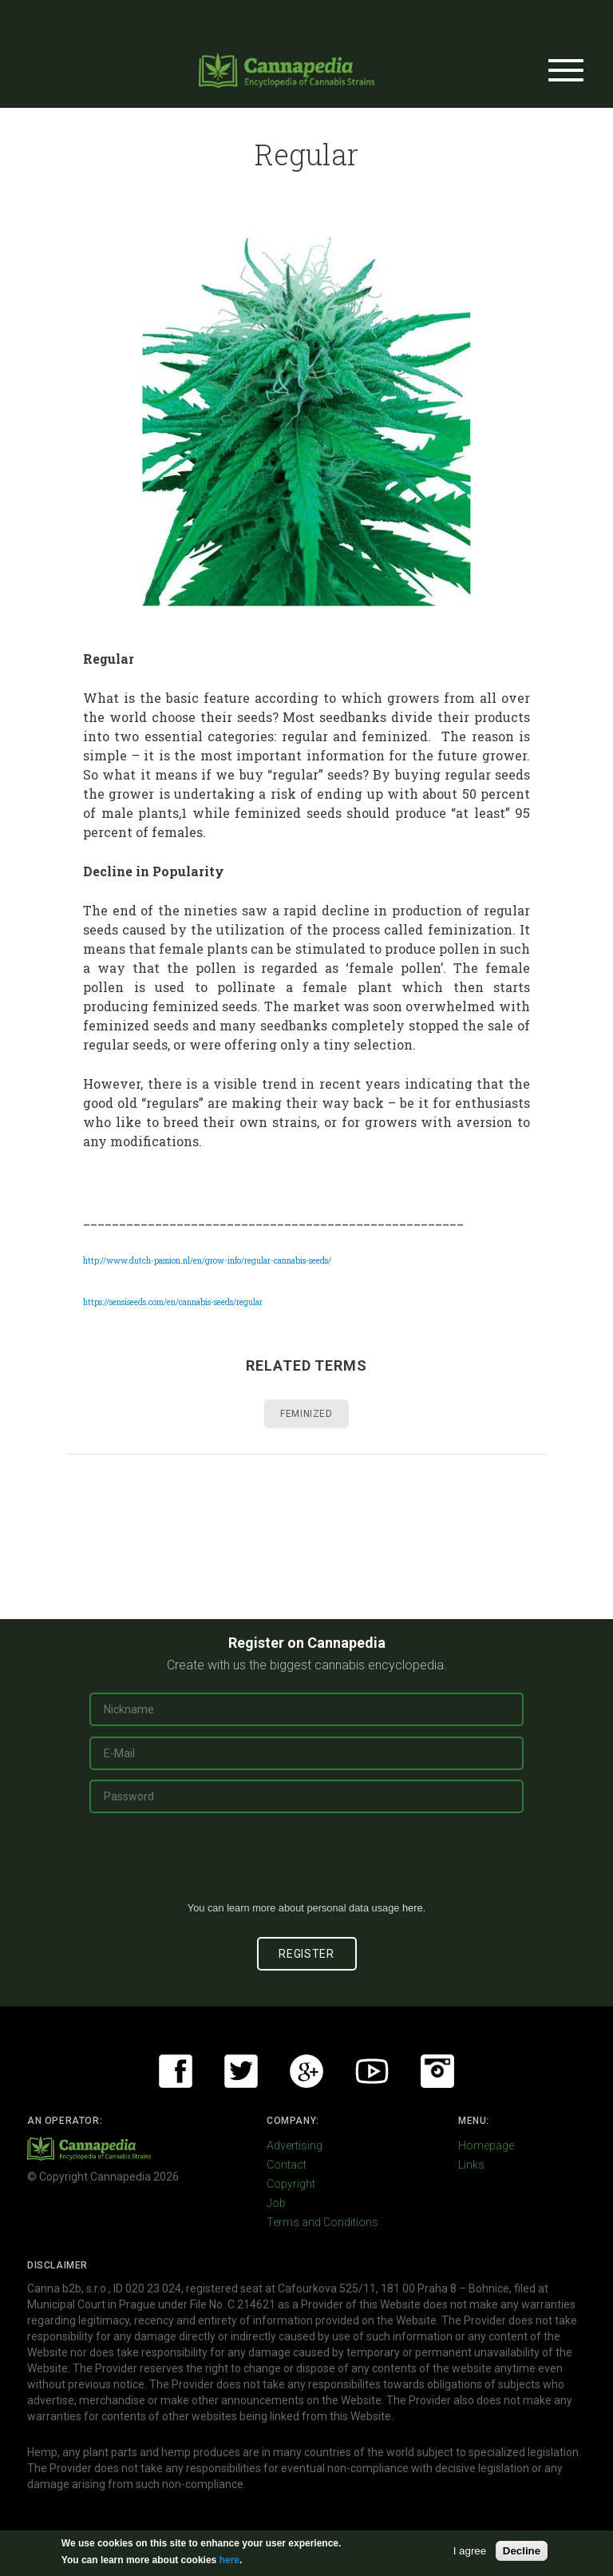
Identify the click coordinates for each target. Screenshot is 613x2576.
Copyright (291, 2183)
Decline (521, 2551)
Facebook (176, 2071)
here (412, 1908)
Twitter (241, 2071)
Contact (286, 2164)
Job (276, 2203)
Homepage (486, 2145)
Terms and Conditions (322, 2222)
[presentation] (306, 1863)
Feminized (306, 1413)
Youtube (372, 2071)
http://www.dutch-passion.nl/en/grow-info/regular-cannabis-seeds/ (207, 1261)
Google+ (306, 2071)
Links (471, 2164)
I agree (470, 2551)
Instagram (437, 2071)
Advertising (294, 2145)
